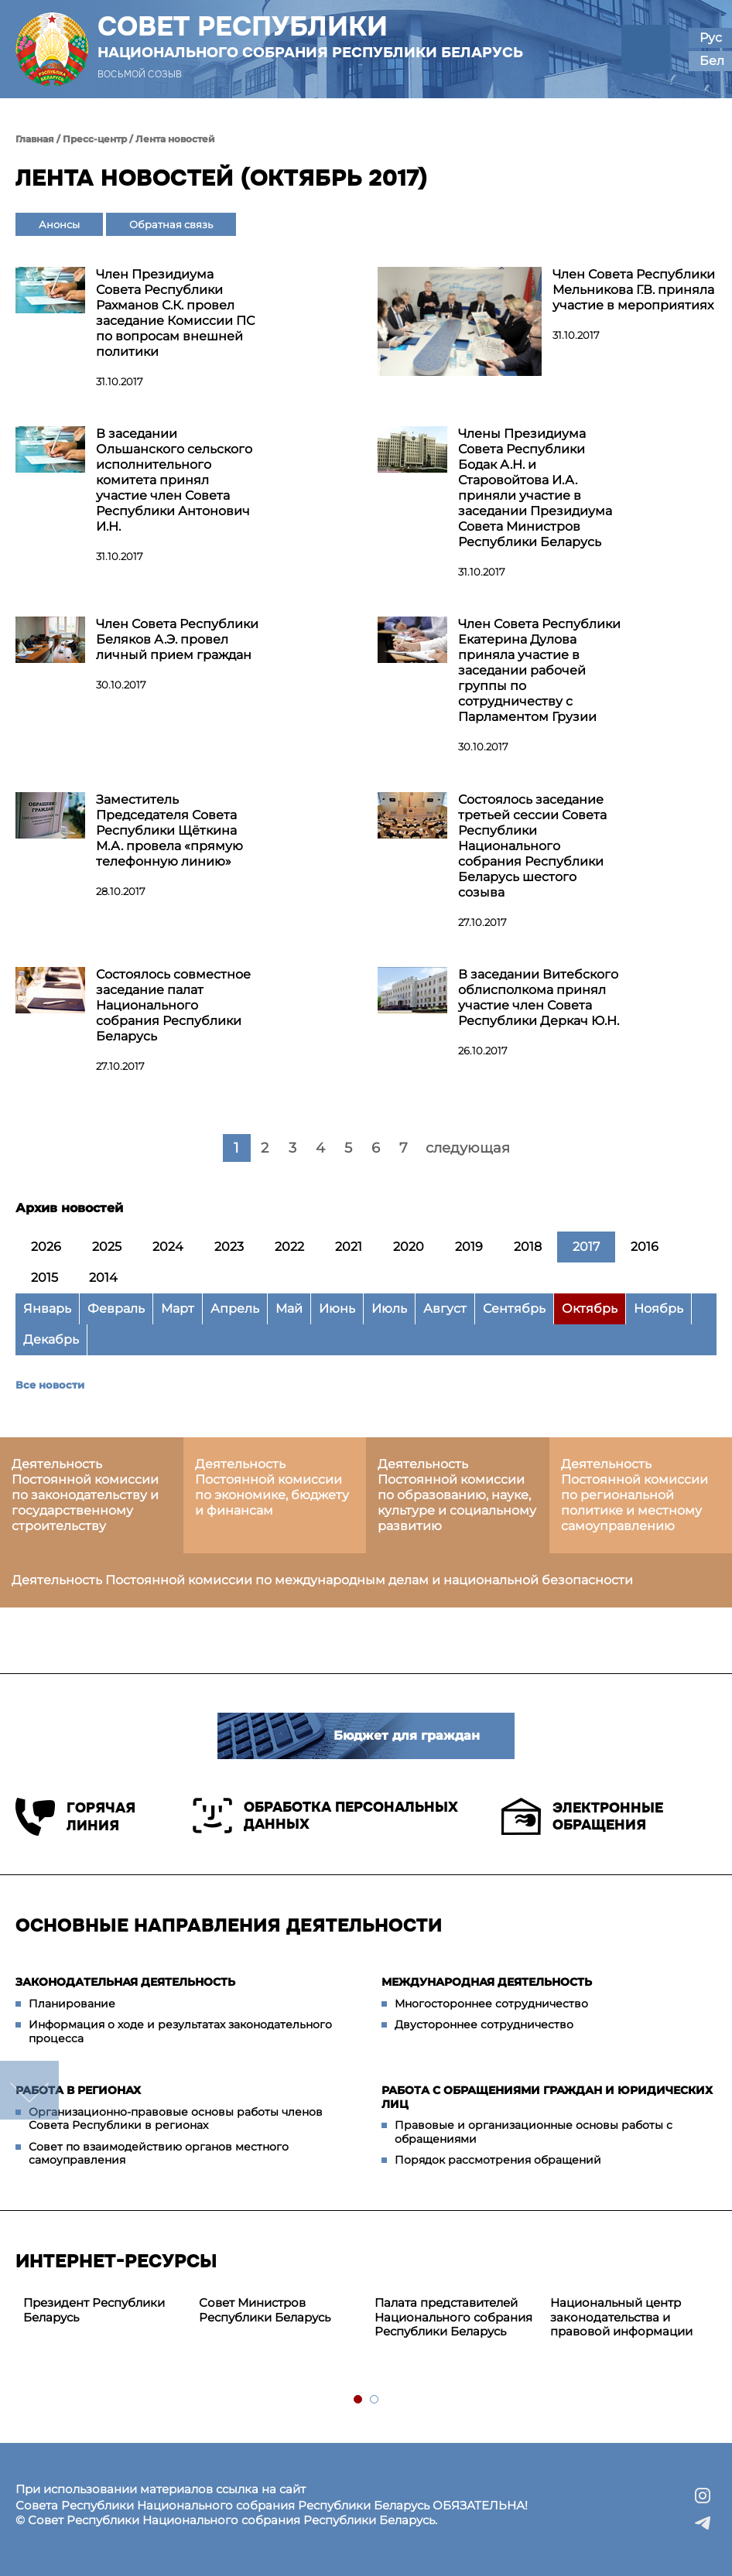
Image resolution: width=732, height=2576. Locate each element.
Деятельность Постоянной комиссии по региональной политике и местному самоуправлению (634, 1495)
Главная (34, 139)
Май (289, 1308)
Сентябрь (514, 1308)
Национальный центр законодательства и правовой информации (621, 2317)
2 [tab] (375, 2400)
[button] (645, 49)
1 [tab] (358, 2400)
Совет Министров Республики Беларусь (264, 2310)
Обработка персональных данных (325, 1815)
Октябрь (589, 1308)
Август (445, 1308)
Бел (712, 60)
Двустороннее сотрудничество (484, 2024)
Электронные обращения (582, 1816)
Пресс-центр (95, 139)
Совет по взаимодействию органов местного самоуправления (159, 2154)
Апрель (234, 1308)
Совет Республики (310, 36)
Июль (389, 1308)
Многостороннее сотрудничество (491, 2004)
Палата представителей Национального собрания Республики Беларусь (453, 2317)
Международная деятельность (486, 1982)
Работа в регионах (78, 2090)
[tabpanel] (103, 2311)
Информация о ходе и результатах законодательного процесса (180, 2031)
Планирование (72, 2004)
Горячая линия (75, 1817)
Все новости (49, 1385)
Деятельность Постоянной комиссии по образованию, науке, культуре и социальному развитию (457, 1495)
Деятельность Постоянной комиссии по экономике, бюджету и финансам (272, 1487)
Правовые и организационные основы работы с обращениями (533, 2132)
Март (177, 1308)
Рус (711, 37)
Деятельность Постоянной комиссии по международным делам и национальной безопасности (322, 1580)
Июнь (337, 1308)
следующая (468, 1147)
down (29, 2090)
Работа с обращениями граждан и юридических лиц (547, 2097)
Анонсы (59, 224)
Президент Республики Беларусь (94, 2310)
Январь (47, 1308)
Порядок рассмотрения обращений (498, 2160)
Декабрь (51, 1339)
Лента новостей (175, 139)
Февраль (116, 1308)
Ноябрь (658, 1308)
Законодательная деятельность (125, 1982)
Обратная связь (171, 224)
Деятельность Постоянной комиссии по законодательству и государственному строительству (85, 1495)
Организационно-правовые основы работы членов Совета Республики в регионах (176, 2119)
